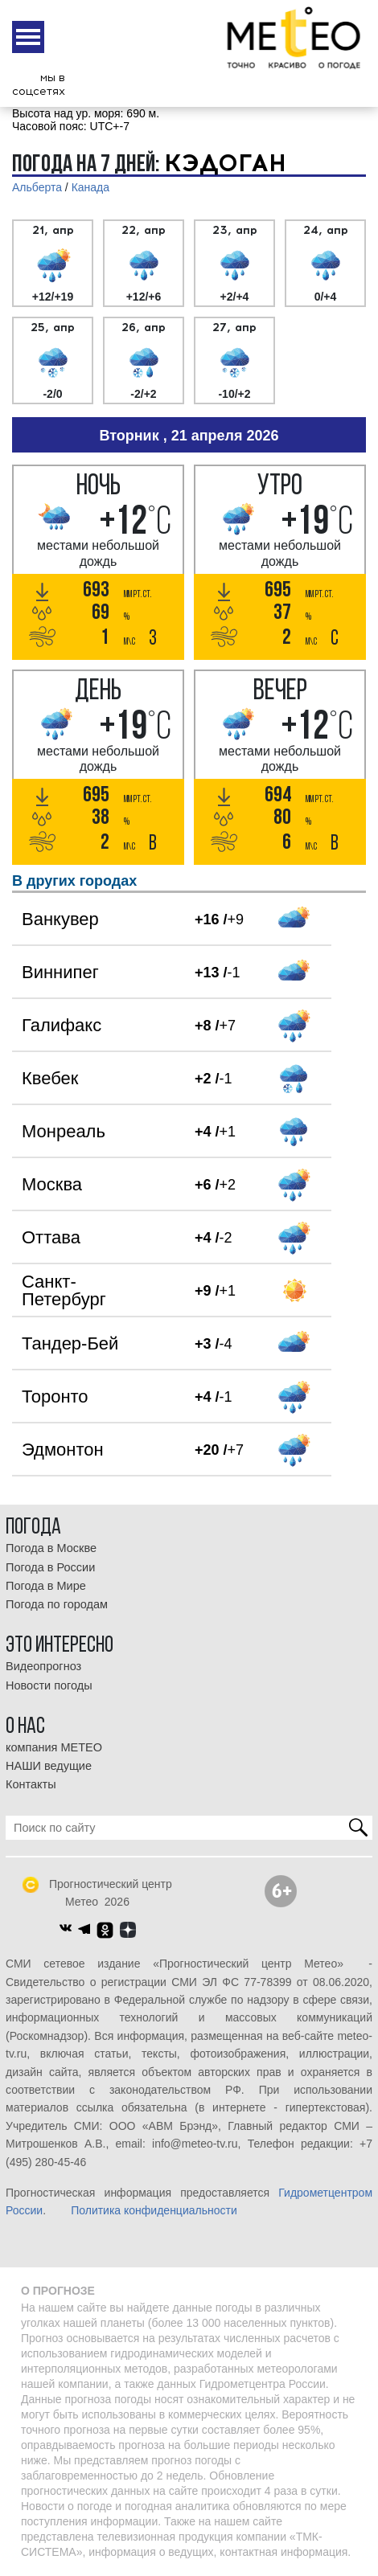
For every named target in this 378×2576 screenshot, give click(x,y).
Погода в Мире (46, 1585)
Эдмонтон (63, 1450)
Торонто (55, 1396)
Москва (52, 1184)
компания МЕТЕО (54, 1747)
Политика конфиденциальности (154, 2210)
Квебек (50, 1078)
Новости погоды (49, 1685)
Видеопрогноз (43, 1666)
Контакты (31, 1784)
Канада (90, 187)
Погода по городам (57, 1604)
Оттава (51, 1237)
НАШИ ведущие (49, 1765)
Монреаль (63, 1131)
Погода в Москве (51, 1548)
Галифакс (61, 1025)
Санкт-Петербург (64, 1290)
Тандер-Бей (70, 1343)
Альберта (37, 187)
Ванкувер (60, 919)
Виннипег (60, 972)
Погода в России (50, 1567)
